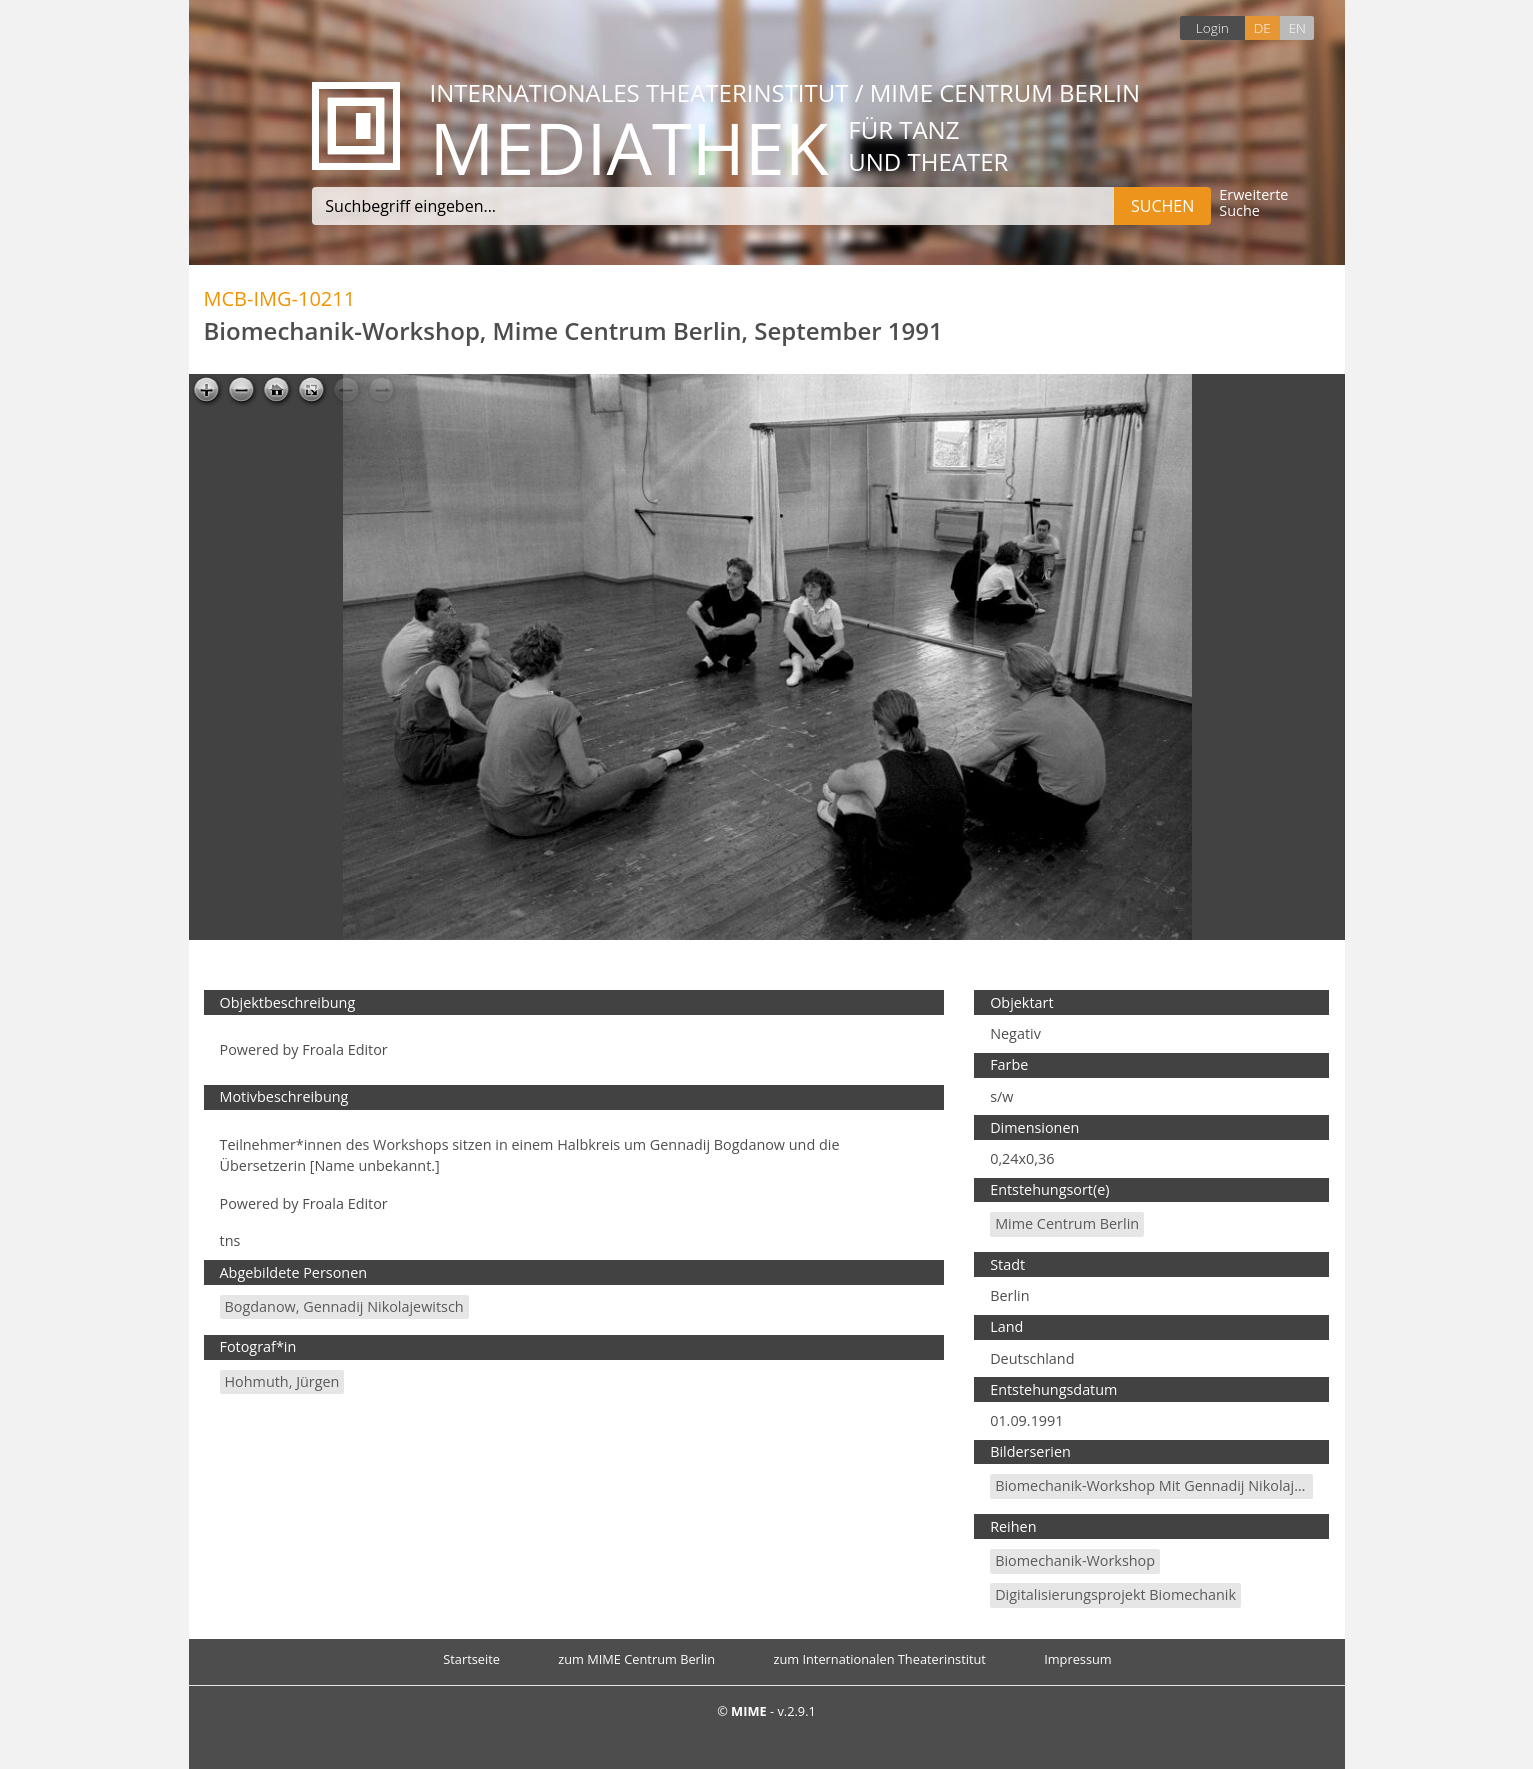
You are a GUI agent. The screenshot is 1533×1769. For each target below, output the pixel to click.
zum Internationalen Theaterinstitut (879, 1659)
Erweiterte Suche (1253, 203)
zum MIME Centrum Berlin (636, 1659)
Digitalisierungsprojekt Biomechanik (1115, 1594)
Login (1212, 27)
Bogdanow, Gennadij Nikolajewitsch (344, 1306)
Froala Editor (344, 1049)
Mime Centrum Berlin (1067, 1223)
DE (1262, 27)
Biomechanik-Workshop (1075, 1560)
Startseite (471, 1659)
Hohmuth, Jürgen (282, 1381)
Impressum (1078, 1659)
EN (1296, 27)
